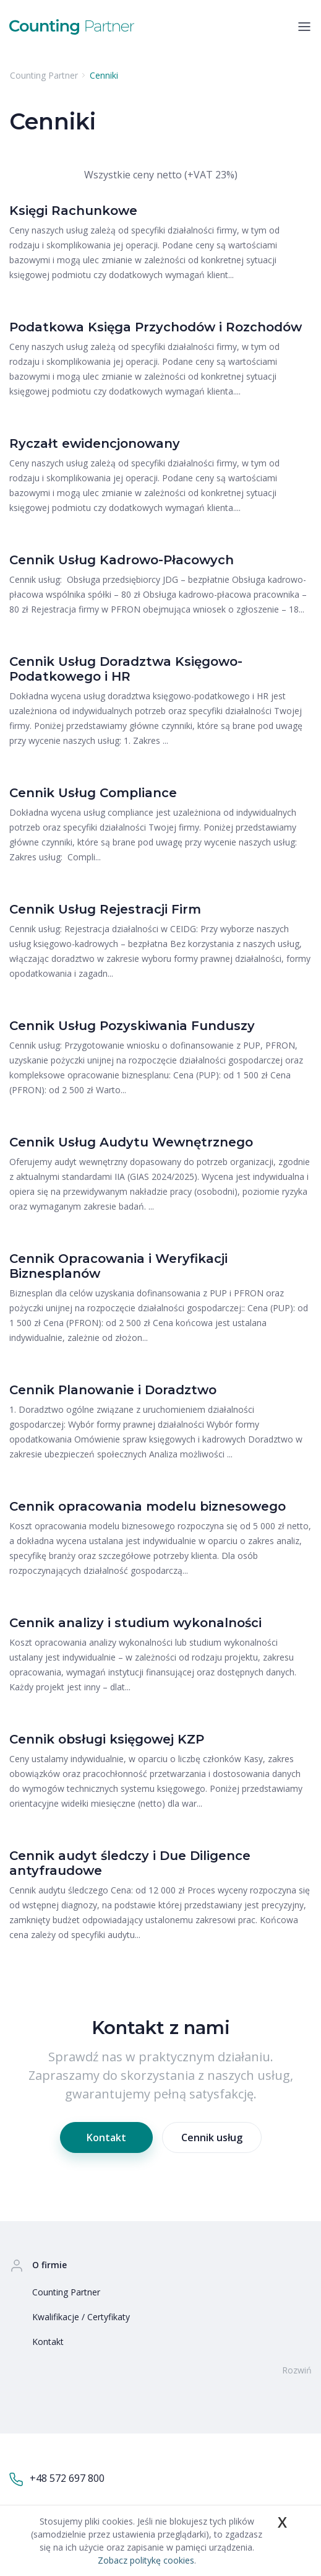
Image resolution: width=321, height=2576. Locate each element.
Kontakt (106, 2137)
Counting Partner (66, 2292)
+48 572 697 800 (57, 2478)
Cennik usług (211, 2137)
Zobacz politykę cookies (146, 2560)
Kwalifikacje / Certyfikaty (81, 2317)
